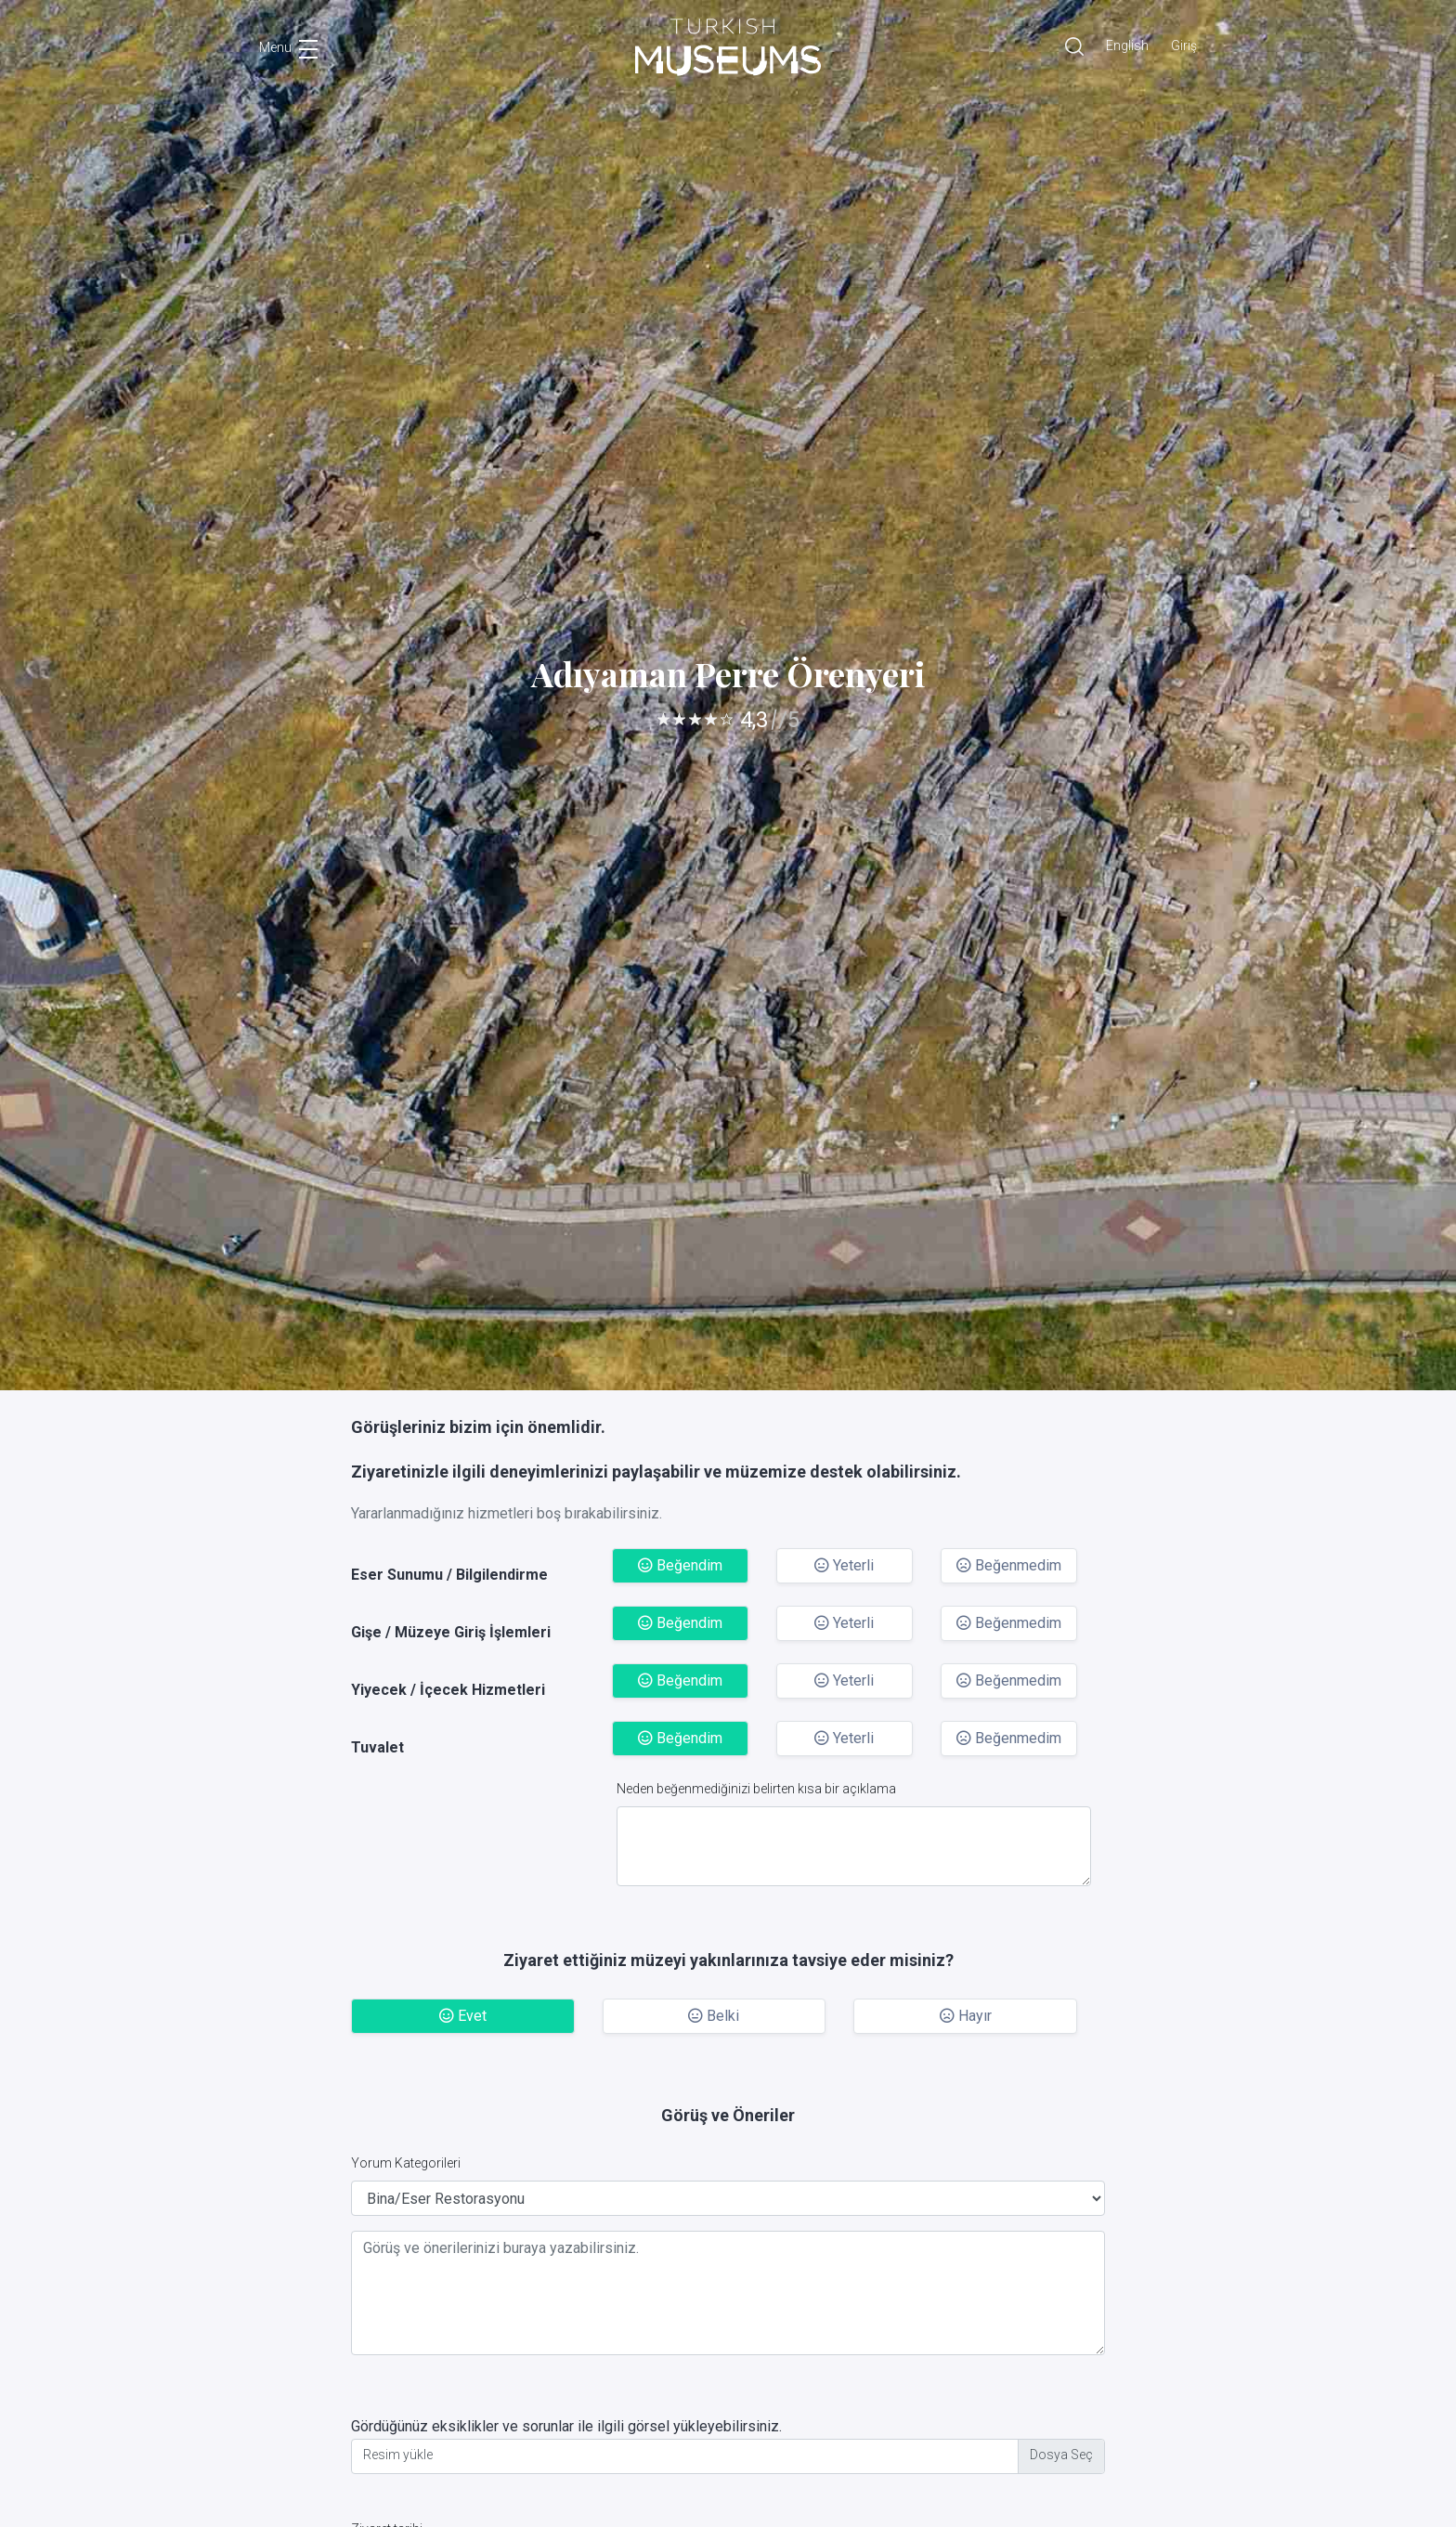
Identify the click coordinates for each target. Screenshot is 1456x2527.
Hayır (966, 2016)
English (1127, 45)
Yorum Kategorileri (406, 2163)
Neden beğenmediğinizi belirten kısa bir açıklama (756, 1788)
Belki (713, 2016)
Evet (463, 2016)
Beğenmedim (1008, 1565)
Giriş (1184, 45)
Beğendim (680, 1565)
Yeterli (844, 1565)
